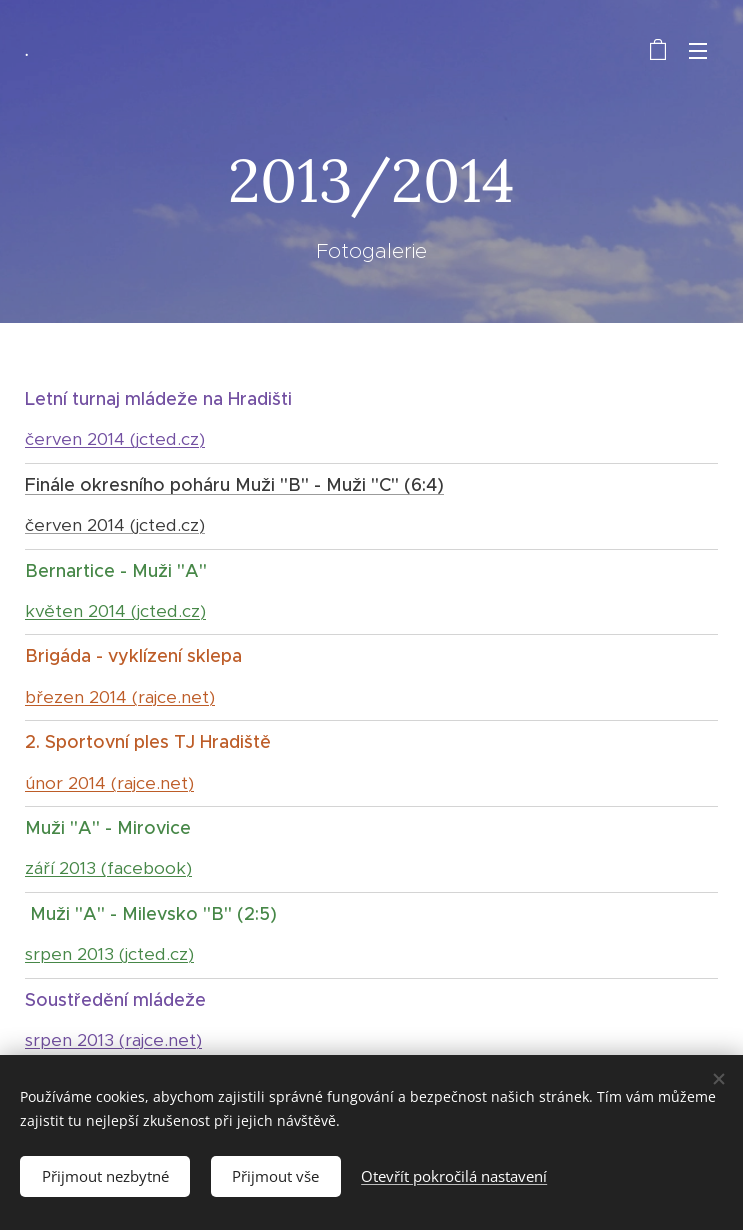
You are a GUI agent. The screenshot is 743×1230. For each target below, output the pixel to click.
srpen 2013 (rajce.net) (113, 1040)
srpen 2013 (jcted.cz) (109, 954)
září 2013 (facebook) (108, 868)
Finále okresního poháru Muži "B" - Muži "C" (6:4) (234, 485)
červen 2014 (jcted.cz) (115, 439)
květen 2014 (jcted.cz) (115, 611)
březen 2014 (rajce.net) (120, 697)
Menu (698, 51)
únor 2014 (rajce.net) (109, 783)
